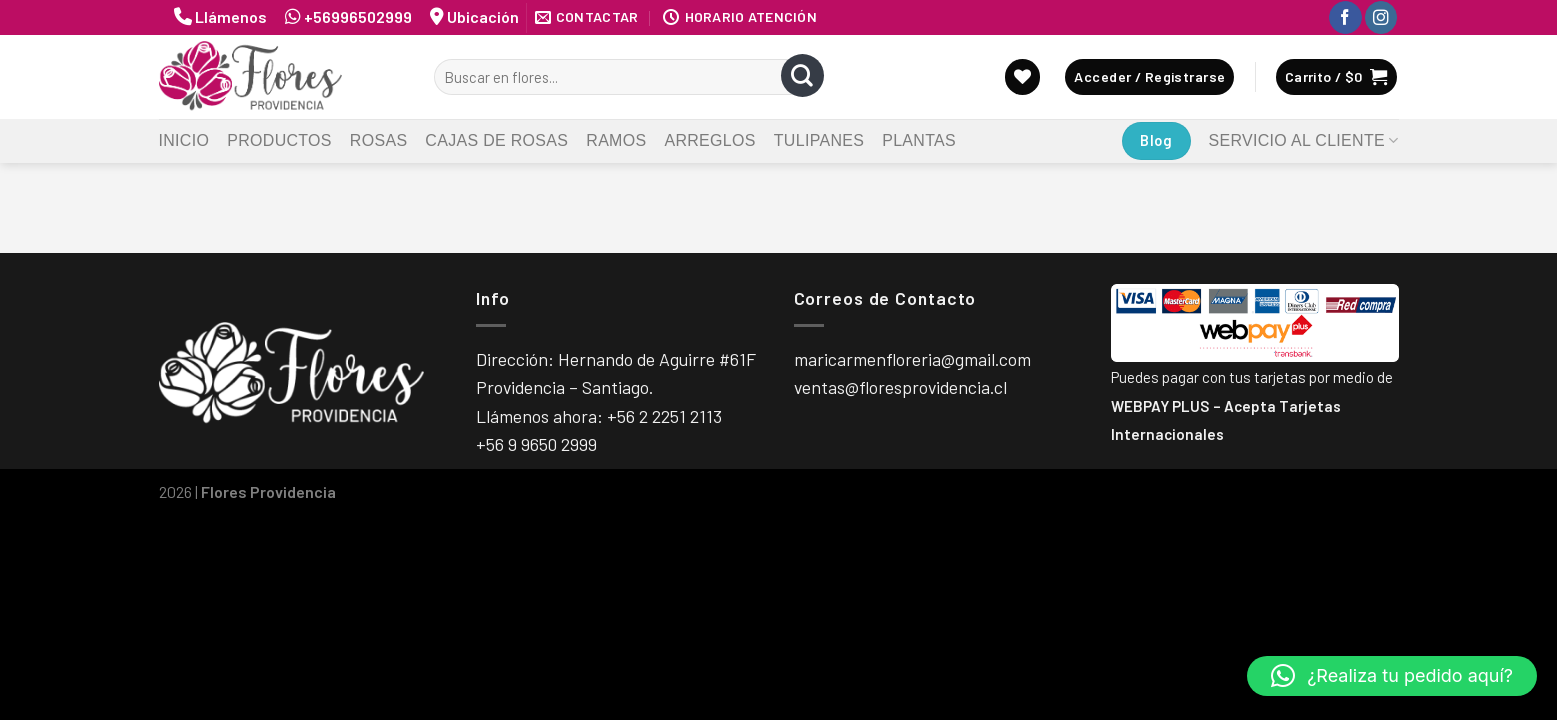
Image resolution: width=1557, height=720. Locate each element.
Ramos (616, 140)
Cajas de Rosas (496, 140)
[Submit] (803, 77)
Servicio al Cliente (1304, 140)
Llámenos (232, 16)
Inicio (184, 140)
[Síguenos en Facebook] (1345, 17)
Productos (279, 140)
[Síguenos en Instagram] (1381, 17)
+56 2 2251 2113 (664, 416)
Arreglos (709, 140)
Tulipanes (819, 140)
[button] (1392, 676)
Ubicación (483, 16)
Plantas (919, 140)
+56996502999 (358, 16)
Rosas (379, 140)
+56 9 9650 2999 (536, 444)
